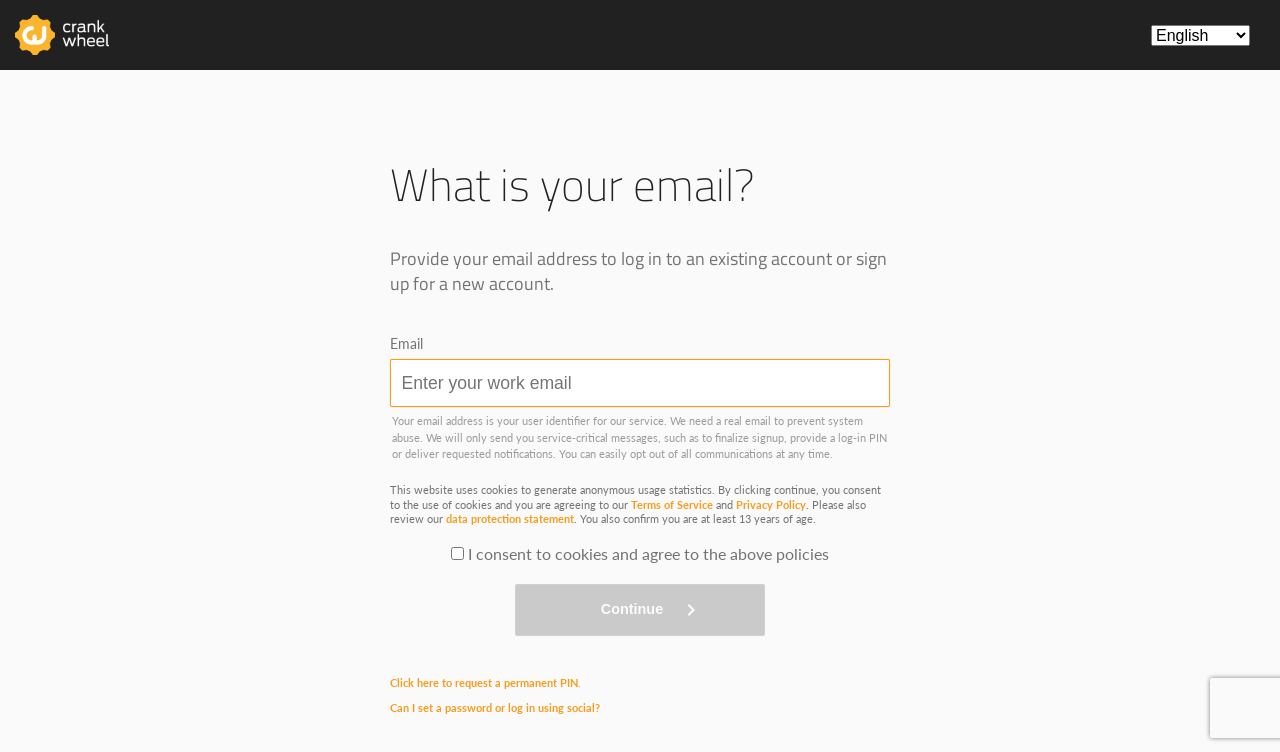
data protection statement (510, 518)
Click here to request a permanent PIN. (485, 682)
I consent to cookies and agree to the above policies (648, 553)
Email (406, 343)
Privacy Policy (771, 504)
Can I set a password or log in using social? (495, 707)
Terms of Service (672, 504)
